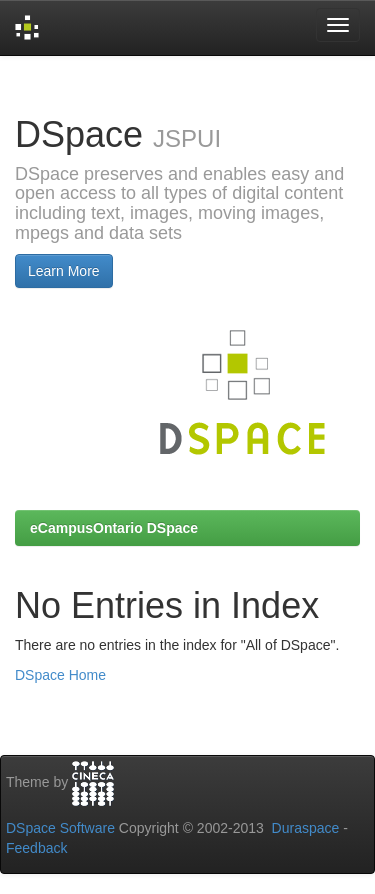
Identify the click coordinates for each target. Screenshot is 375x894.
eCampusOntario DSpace (114, 528)
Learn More (64, 271)
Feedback (36, 848)
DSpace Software (60, 828)
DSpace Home (60, 675)
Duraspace (306, 828)
